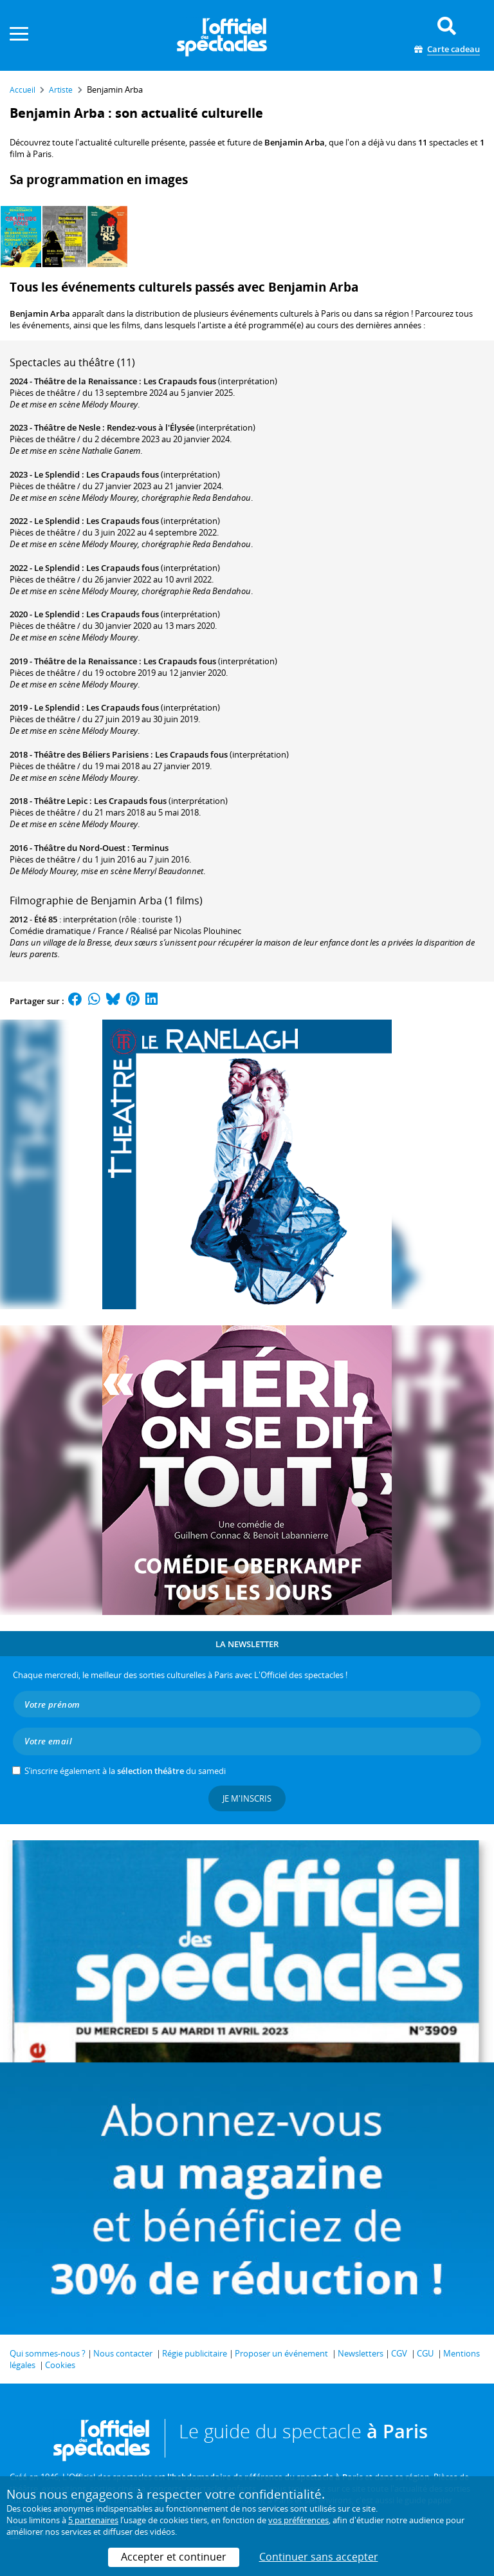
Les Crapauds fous (179, 381)
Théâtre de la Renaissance (85, 381)
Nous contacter (122, 2353)
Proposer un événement (281, 2353)
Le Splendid (57, 474)
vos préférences (298, 2520)
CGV (399, 2353)
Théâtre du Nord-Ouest (79, 848)
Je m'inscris (247, 1798)
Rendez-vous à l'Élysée (150, 427)
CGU (425, 2353)
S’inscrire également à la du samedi (125, 1771)
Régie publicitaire (194, 2353)
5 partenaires (93, 2520)
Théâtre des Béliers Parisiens (91, 754)
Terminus (150, 848)
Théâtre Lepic (60, 801)
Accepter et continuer (173, 2557)
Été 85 (45, 919)
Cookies (60, 2365)
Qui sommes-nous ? (48, 2353)
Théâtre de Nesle (67, 427)
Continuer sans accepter (318, 2557)
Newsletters (360, 2353)
